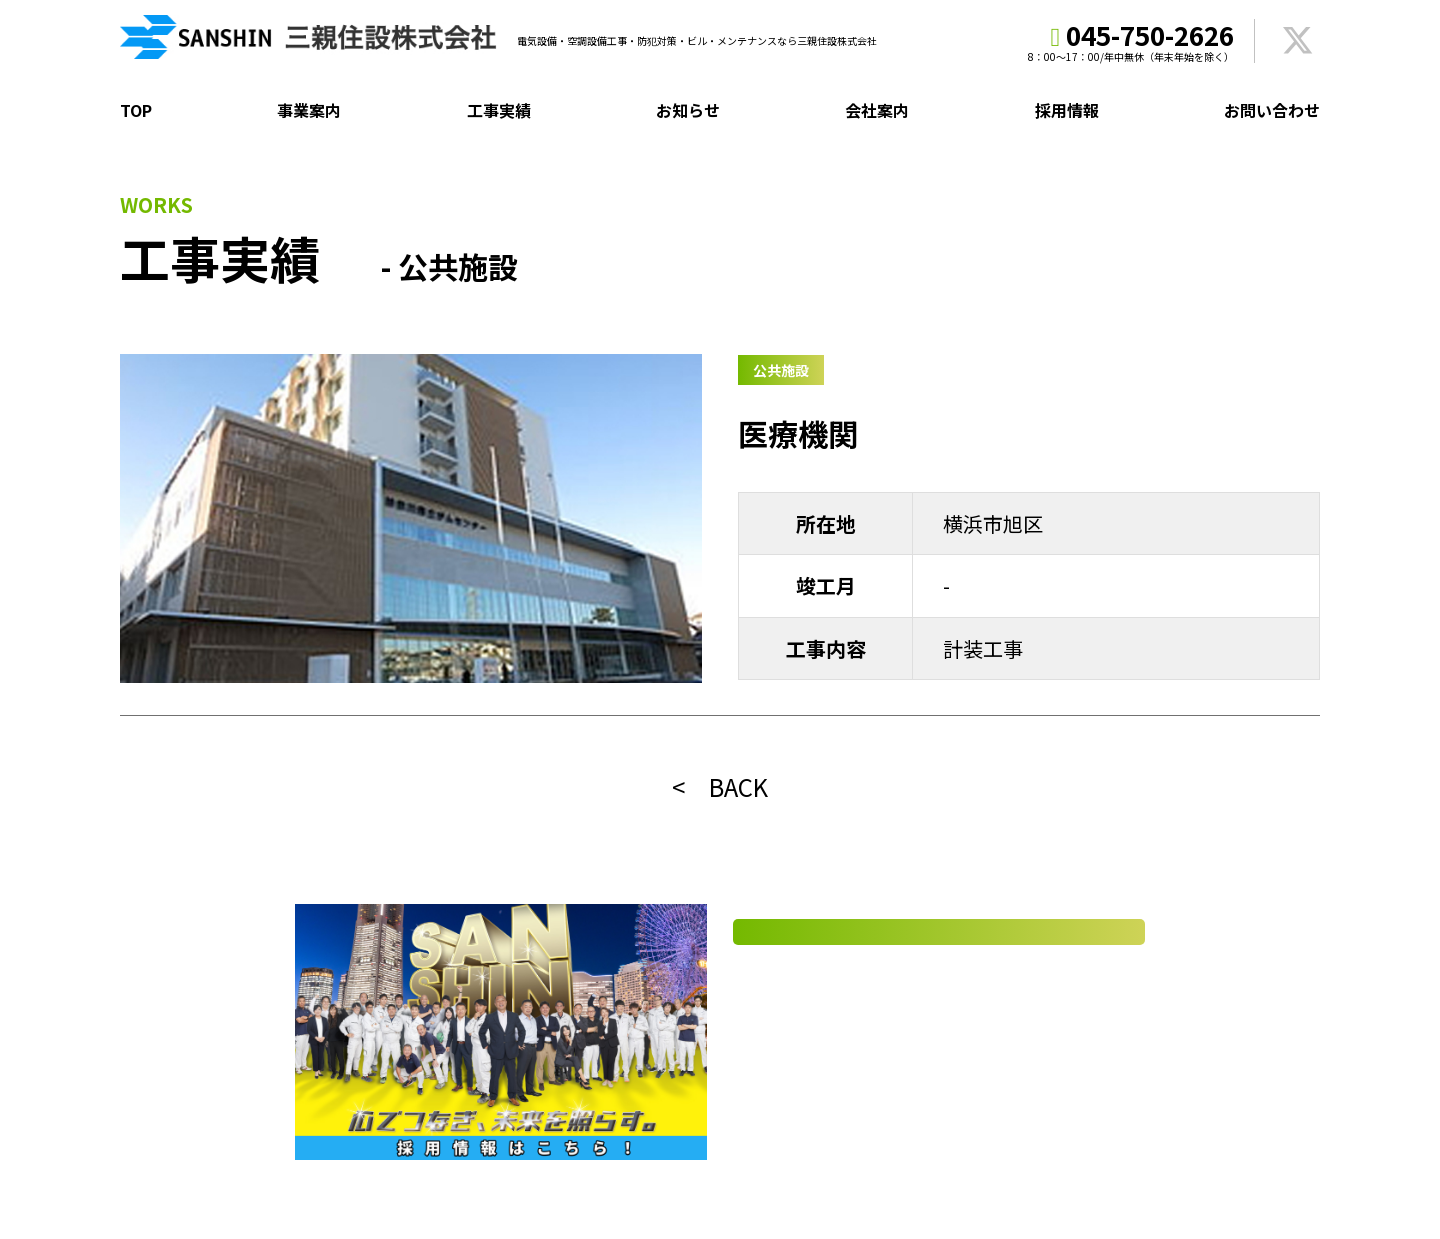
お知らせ (688, 110)
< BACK (720, 786)
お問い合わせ (1272, 110)
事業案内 (309, 110)
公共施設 (781, 370)
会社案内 (877, 110)
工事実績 (499, 110)
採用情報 (1067, 110)
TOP (136, 110)
